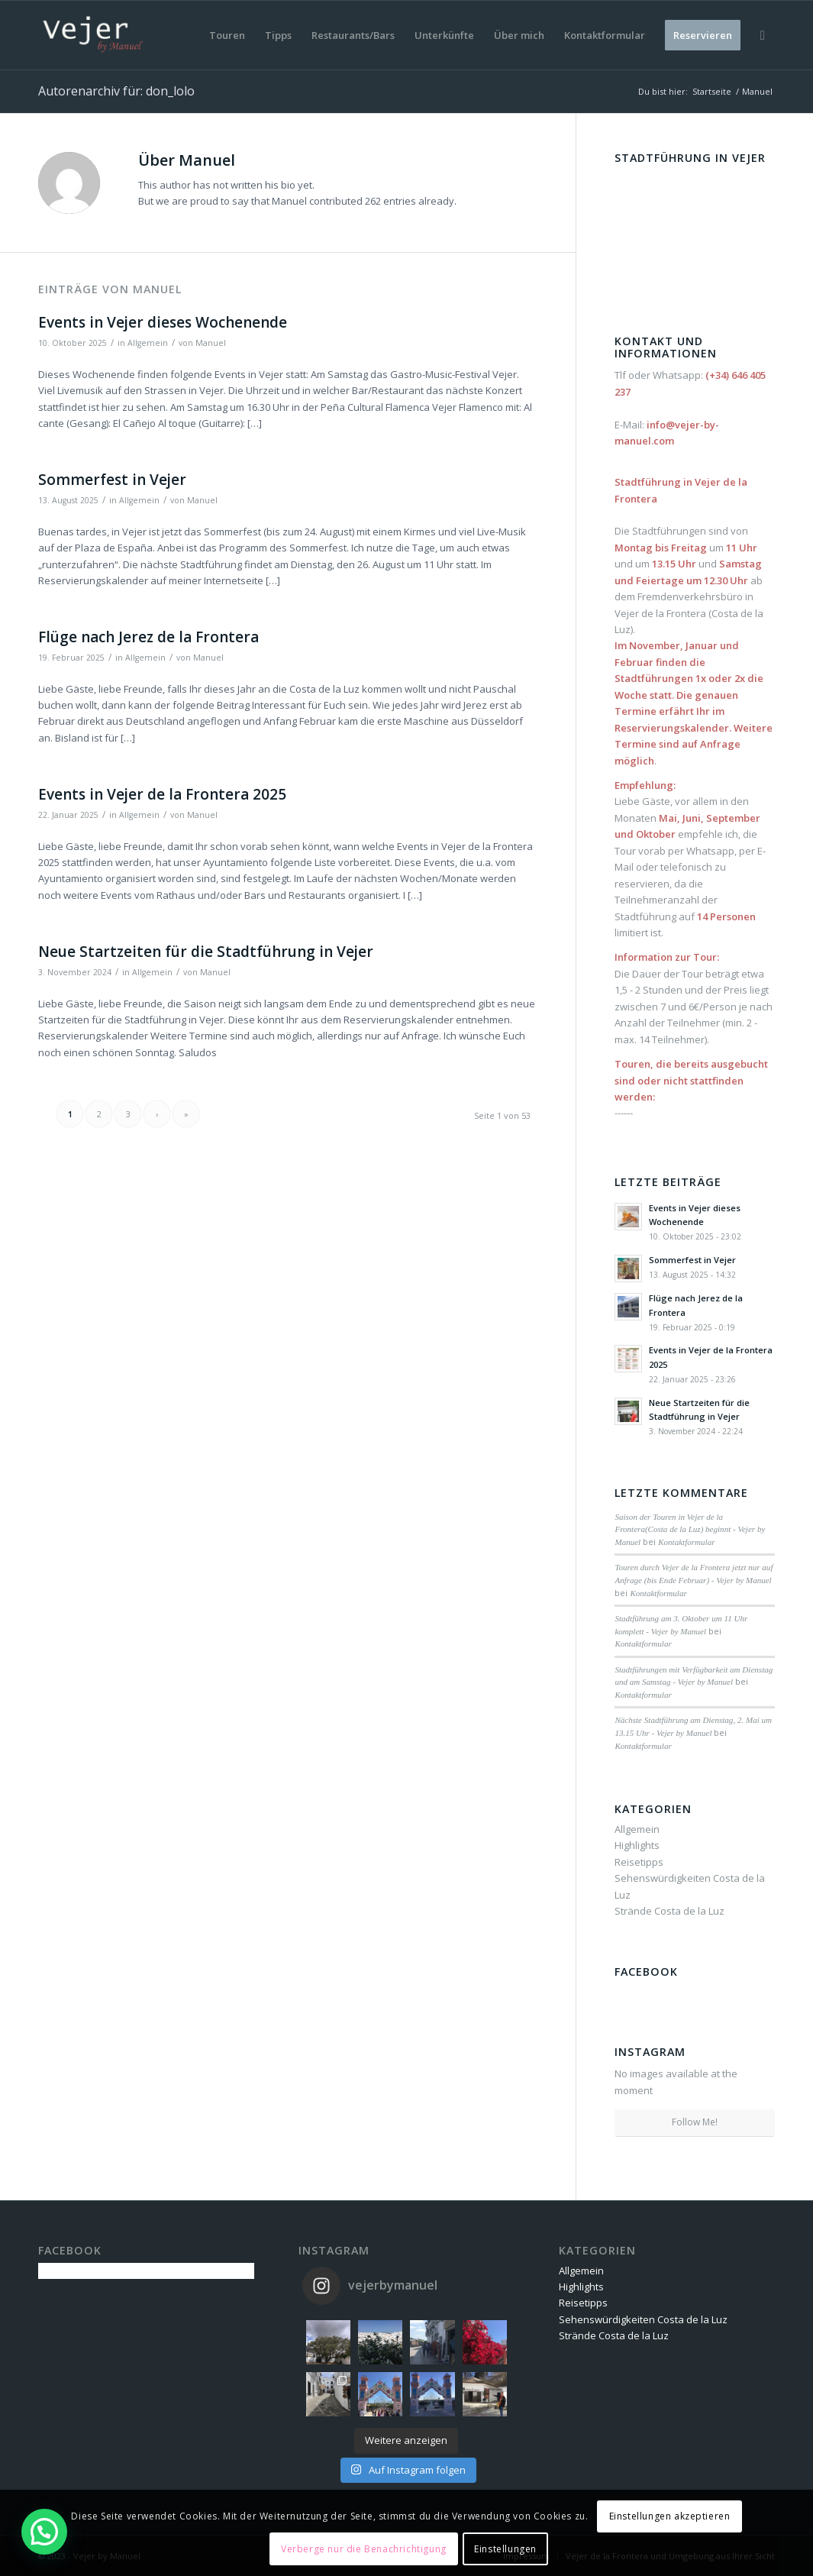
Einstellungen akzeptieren (670, 2516)
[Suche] (762, 35)
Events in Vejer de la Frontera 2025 (162, 794)
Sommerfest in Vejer (112, 480)
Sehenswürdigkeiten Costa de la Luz (643, 2319)
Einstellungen (505, 2548)
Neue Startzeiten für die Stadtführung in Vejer (205, 952)
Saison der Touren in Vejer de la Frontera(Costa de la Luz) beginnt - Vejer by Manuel (690, 1529)
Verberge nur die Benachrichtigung (364, 2548)
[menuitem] (227, 35)
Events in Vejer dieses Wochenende (162, 322)
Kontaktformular (686, 1542)
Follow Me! (695, 2121)
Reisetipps (639, 1862)
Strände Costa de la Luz (669, 1911)
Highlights (637, 1845)
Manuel (210, 343)
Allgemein (147, 343)
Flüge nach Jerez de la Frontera (148, 637)
